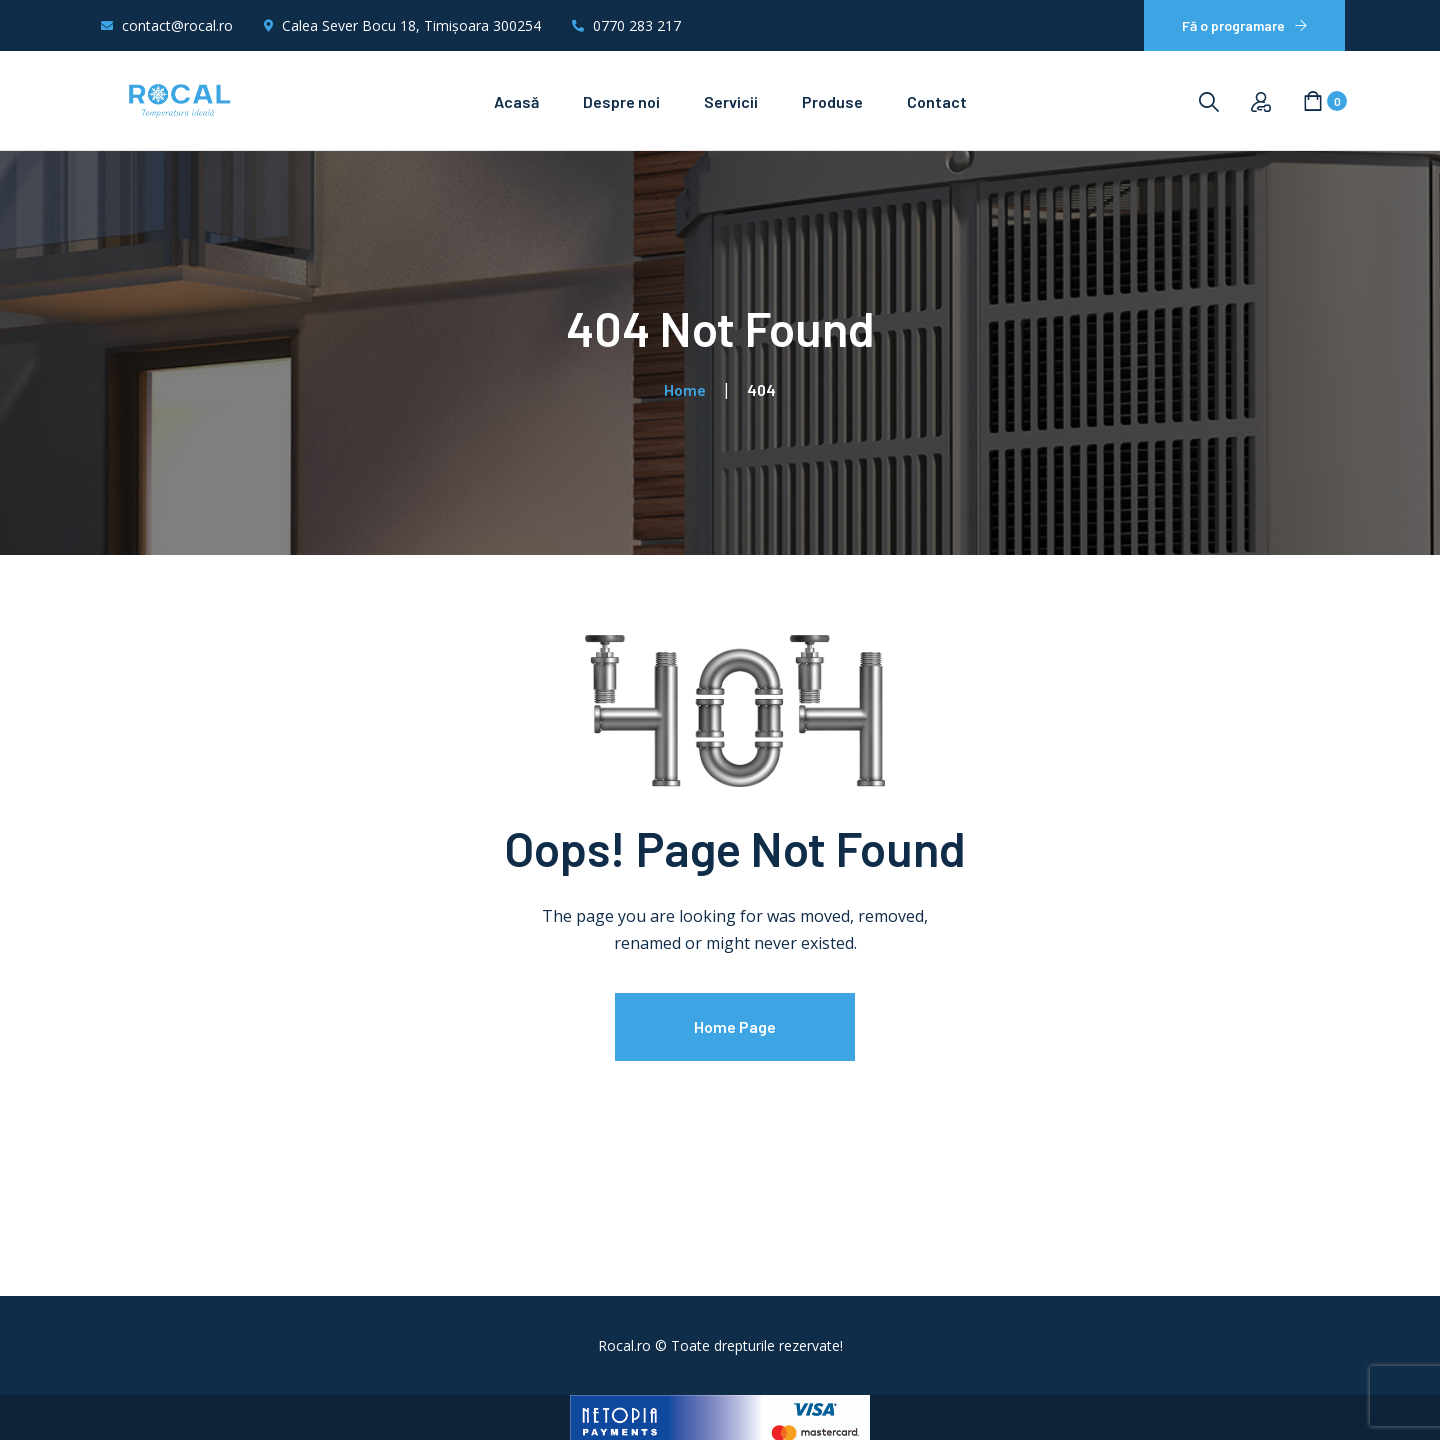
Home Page (735, 1026)
